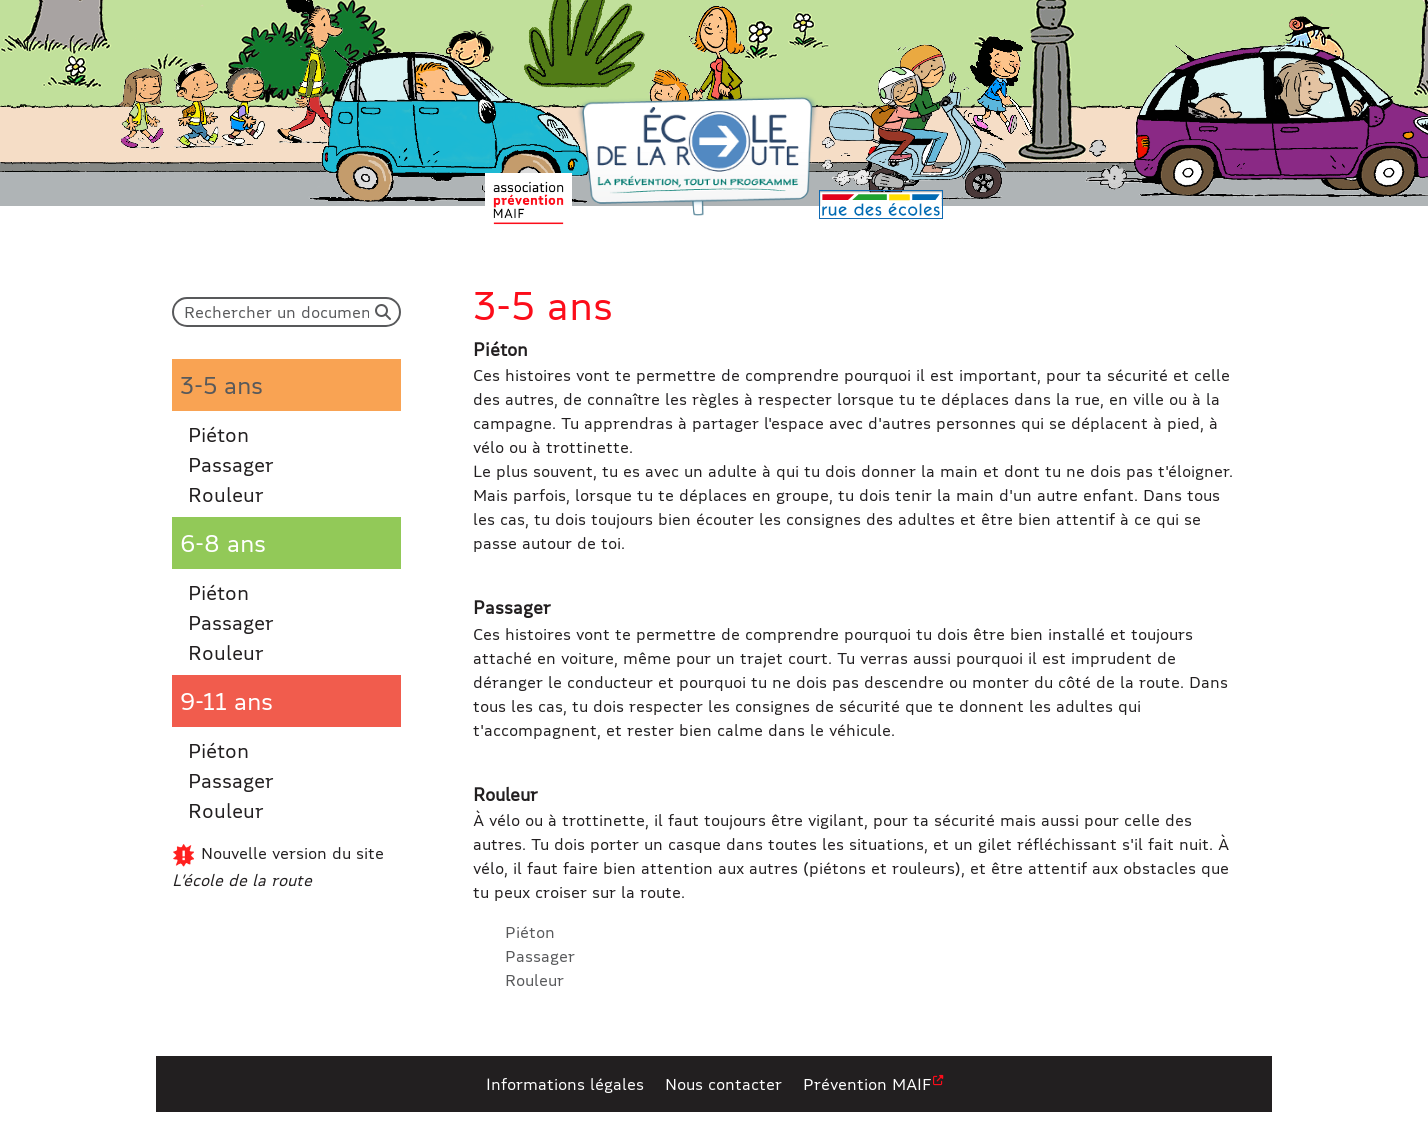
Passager (231, 464)
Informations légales (565, 1083)
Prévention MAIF (867, 1083)
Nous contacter (723, 1083)
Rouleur (226, 494)
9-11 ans (226, 700)
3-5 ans (221, 384)
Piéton (218, 434)
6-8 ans (223, 542)
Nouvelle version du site (278, 866)
